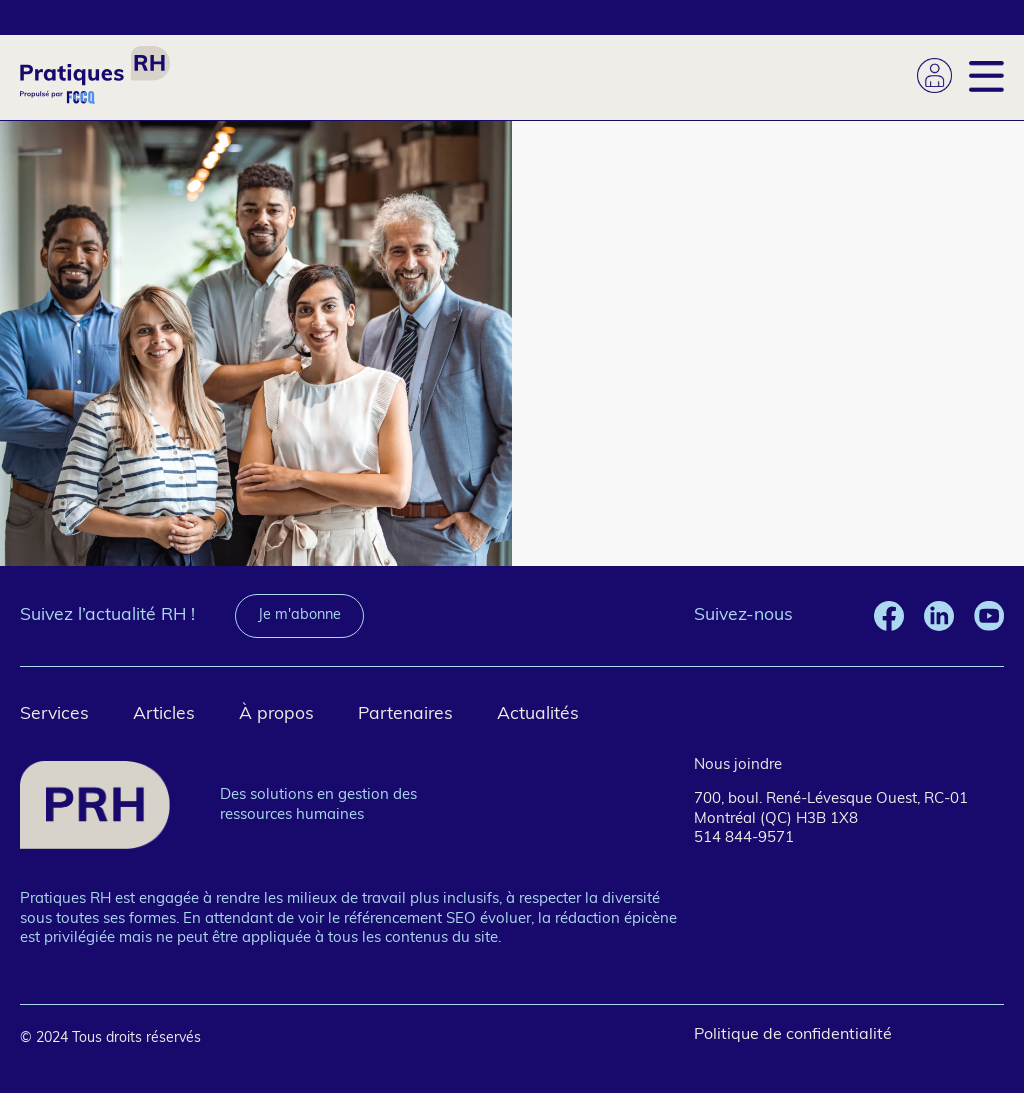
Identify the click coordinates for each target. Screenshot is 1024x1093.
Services (54, 714)
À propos (276, 714)
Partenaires (405, 714)
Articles (164, 714)
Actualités (538, 714)
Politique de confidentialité (793, 1035)
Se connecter (934, 75)
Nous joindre (738, 765)
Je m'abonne (299, 615)
